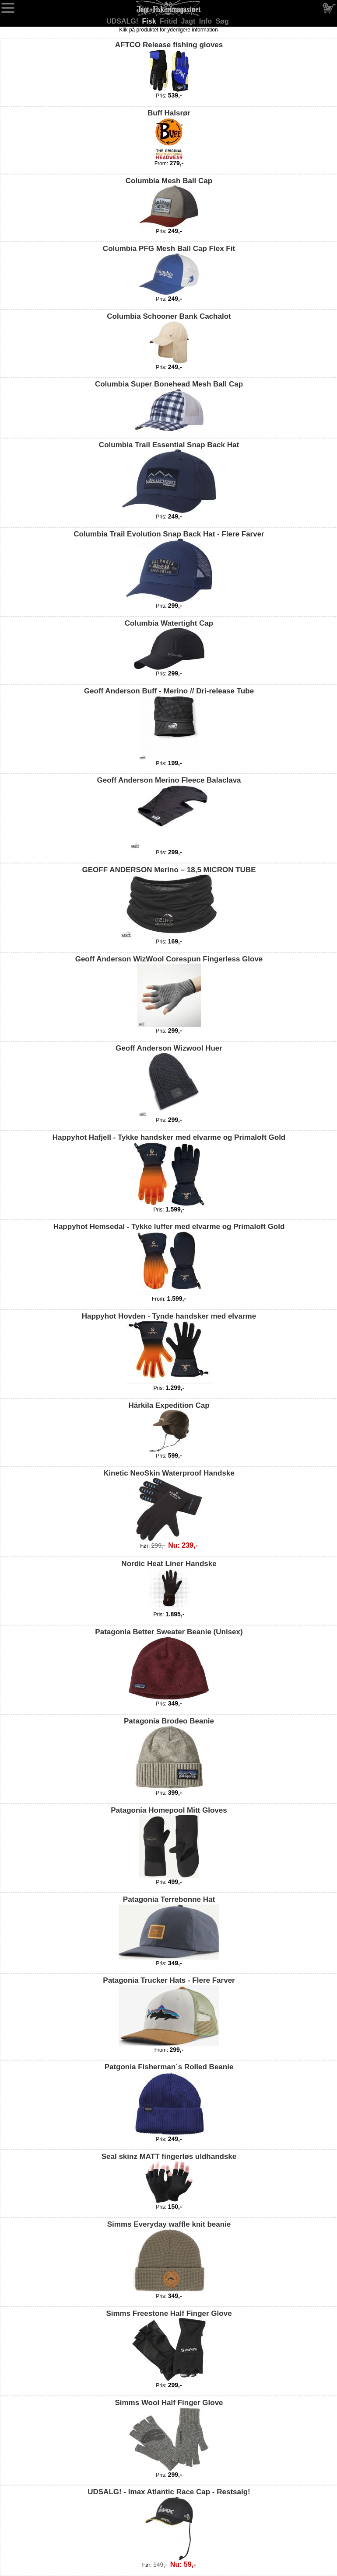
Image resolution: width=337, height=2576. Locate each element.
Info (206, 21)
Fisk (150, 21)
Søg (222, 21)
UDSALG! (123, 21)
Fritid (169, 21)
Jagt (189, 21)
